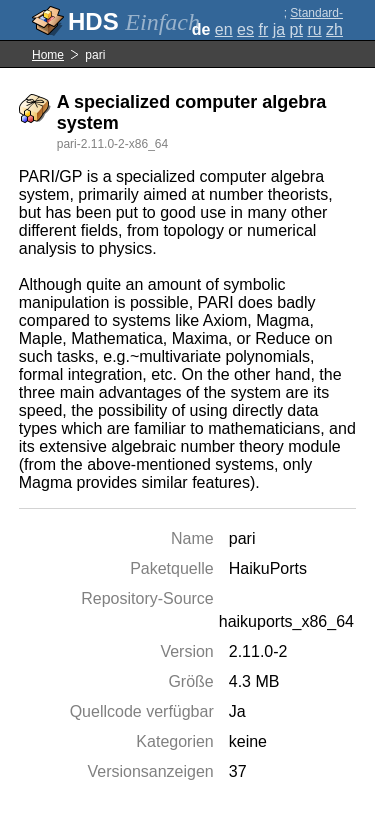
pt (296, 29)
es (245, 29)
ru (314, 29)
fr (263, 29)
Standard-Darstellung (312, 20)
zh (334, 29)
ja (279, 29)
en (224, 29)
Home (48, 55)
